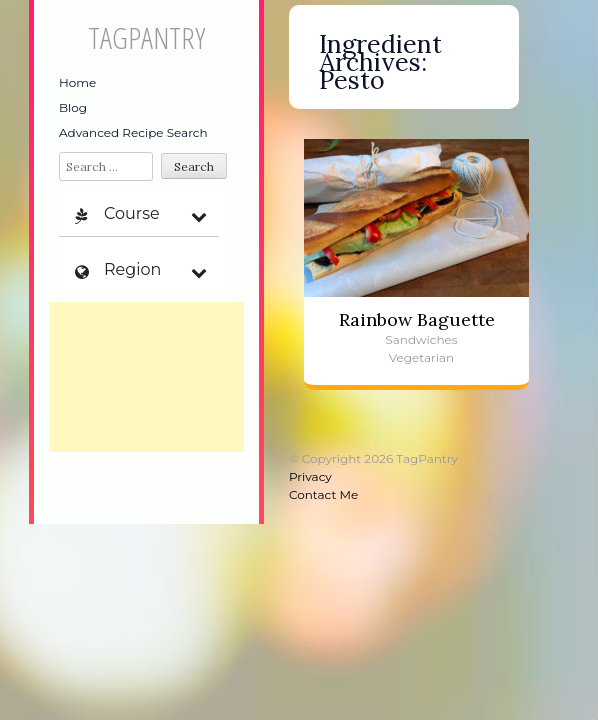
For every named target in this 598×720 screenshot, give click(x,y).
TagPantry (146, 37)
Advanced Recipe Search (133, 132)
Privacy (310, 476)
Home (77, 82)
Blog (73, 107)
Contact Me (323, 494)
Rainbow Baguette (417, 319)
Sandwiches (421, 339)
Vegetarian (421, 357)
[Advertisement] (146, 377)
